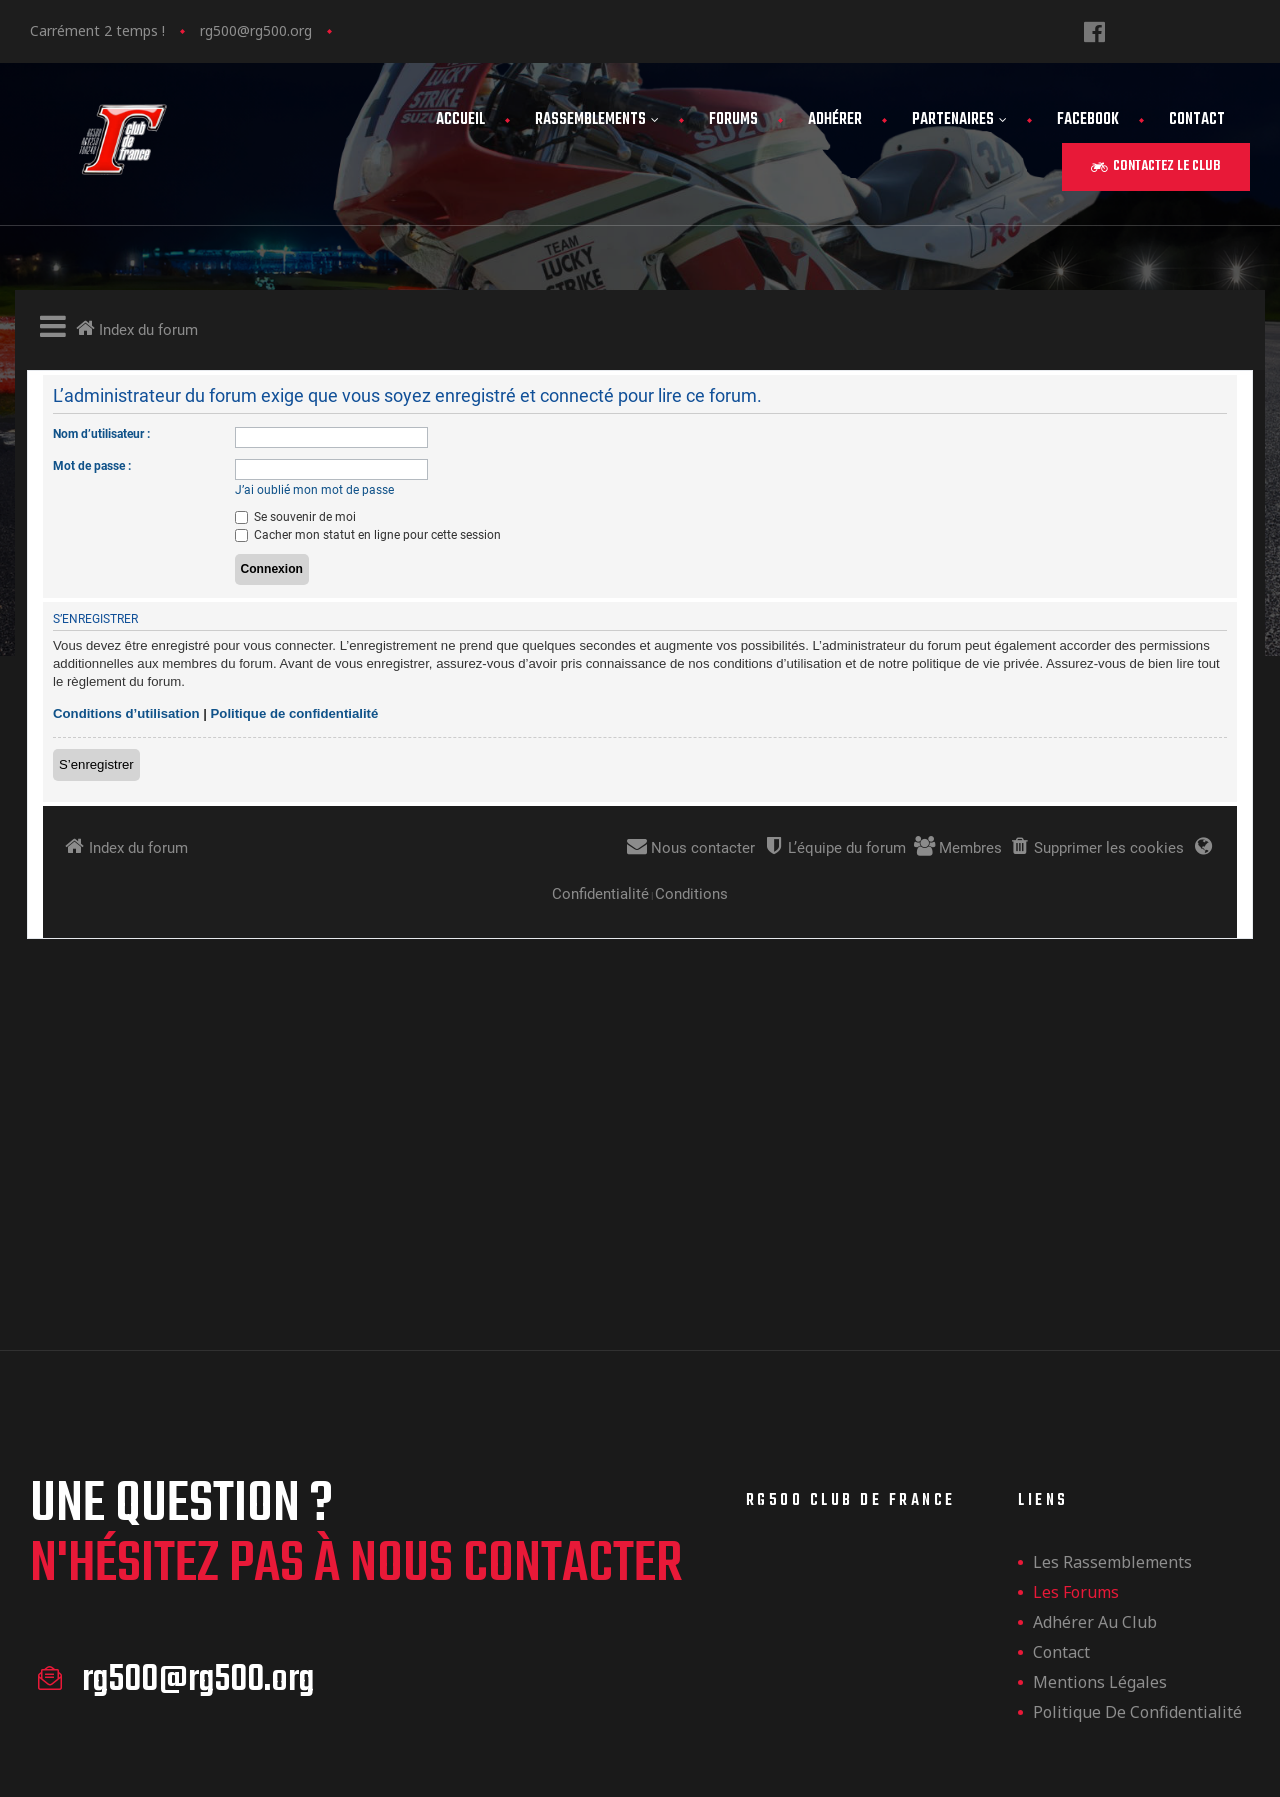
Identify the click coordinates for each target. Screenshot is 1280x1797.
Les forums (1076, 1330)
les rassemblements (1112, 1300)
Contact (1197, 120)
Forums (733, 120)
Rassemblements (597, 120)
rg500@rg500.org (256, 30)
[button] (1156, 167)
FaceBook (1088, 120)
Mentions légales (1100, 1420)
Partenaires (959, 120)
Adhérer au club (1095, 1360)
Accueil (460, 120)
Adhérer (835, 120)
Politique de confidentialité (1137, 1450)
